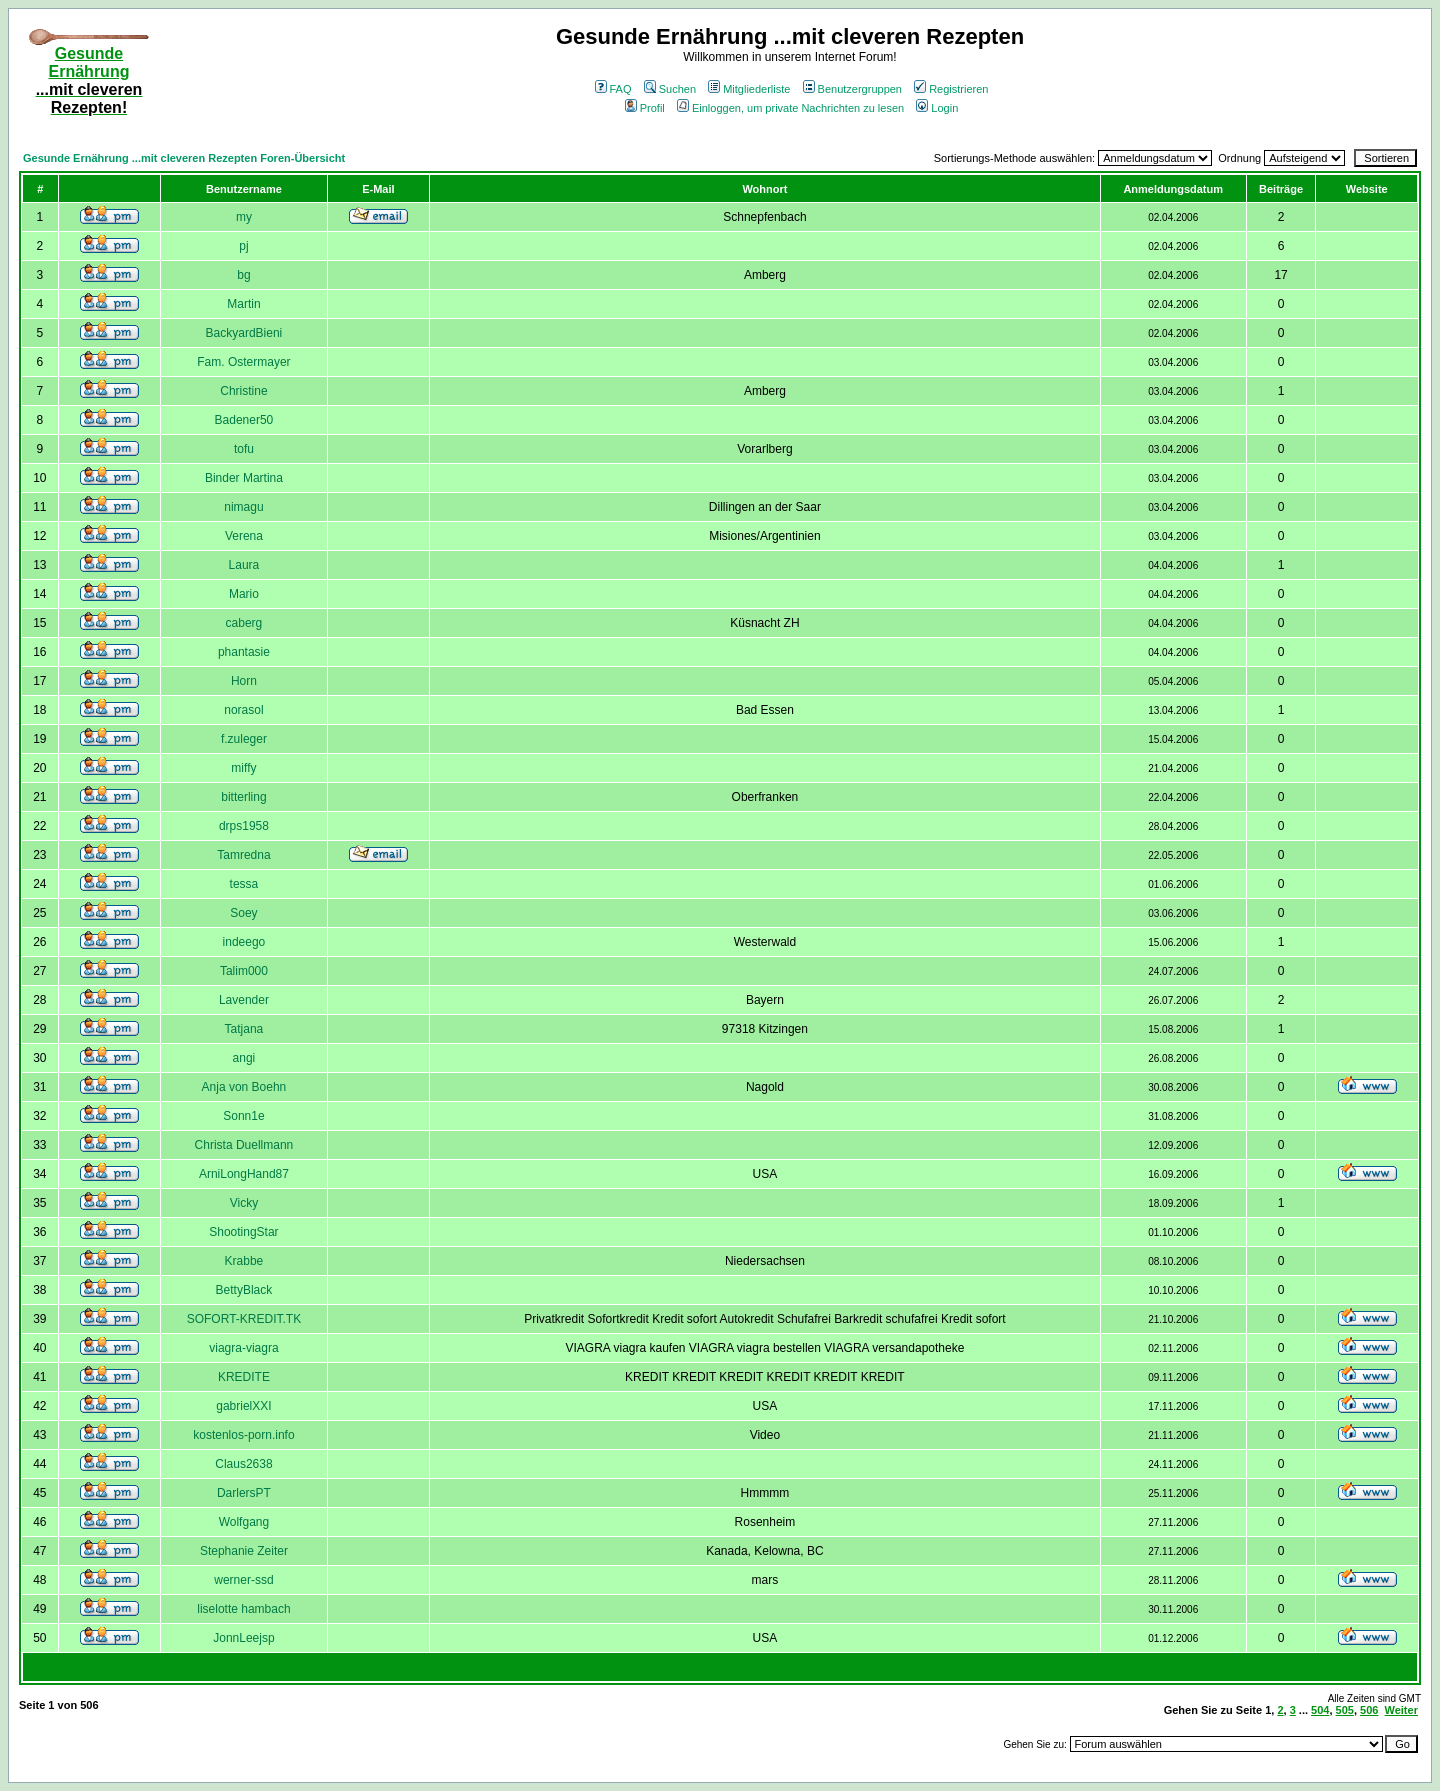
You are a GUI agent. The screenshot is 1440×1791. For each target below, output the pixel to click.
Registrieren (951, 89)
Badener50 (244, 420)
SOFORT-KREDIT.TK (244, 1319)
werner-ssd (243, 1580)
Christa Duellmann (244, 1145)
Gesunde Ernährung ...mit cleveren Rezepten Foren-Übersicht (184, 158)
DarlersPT (244, 1493)
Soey (243, 913)
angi (244, 1058)
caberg (244, 623)
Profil (645, 108)
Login (937, 108)
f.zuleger (244, 739)
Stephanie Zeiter (244, 1551)
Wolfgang (244, 1522)
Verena (244, 536)
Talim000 (244, 971)
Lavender (244, 1000)
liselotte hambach (243, 1609)
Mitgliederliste (749, 89)
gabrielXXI (243, 1406)
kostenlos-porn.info (243, 1435)
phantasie (244, 652)
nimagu (243, 507)
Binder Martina (244, 478)
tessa (244, 884)
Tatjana (244, 1029)
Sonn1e (243, 1116)
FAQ (613, 89)
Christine (243, 391)
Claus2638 (243, 1464)
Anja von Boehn (244, 1087)
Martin (243, 304)
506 (1369, 1710)
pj (243, 246)
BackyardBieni (244, 333)
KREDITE (244, 1377)
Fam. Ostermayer (243, 362)
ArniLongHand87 (244, 1174)
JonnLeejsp (243, 1638)
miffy (243, 768)
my (244, 217)
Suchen (670, 89)
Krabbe (244, 1261)
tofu (244, 449)
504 (1320, 1710)
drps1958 (244, 826)
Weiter (1401, 1710)
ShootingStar (243, 1232)
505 (1345, 1710)
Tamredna (243, 855)
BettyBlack (244, 1290)
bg (243, 275)
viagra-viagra (243, 1348)
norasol (243, 710)
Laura (244, 565)
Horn (244, 681)
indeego (244, 942)
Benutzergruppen (852, 89)
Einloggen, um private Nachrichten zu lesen (790, 108)
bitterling (243, 797)
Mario (244, 594)
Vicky (244, 1203)
